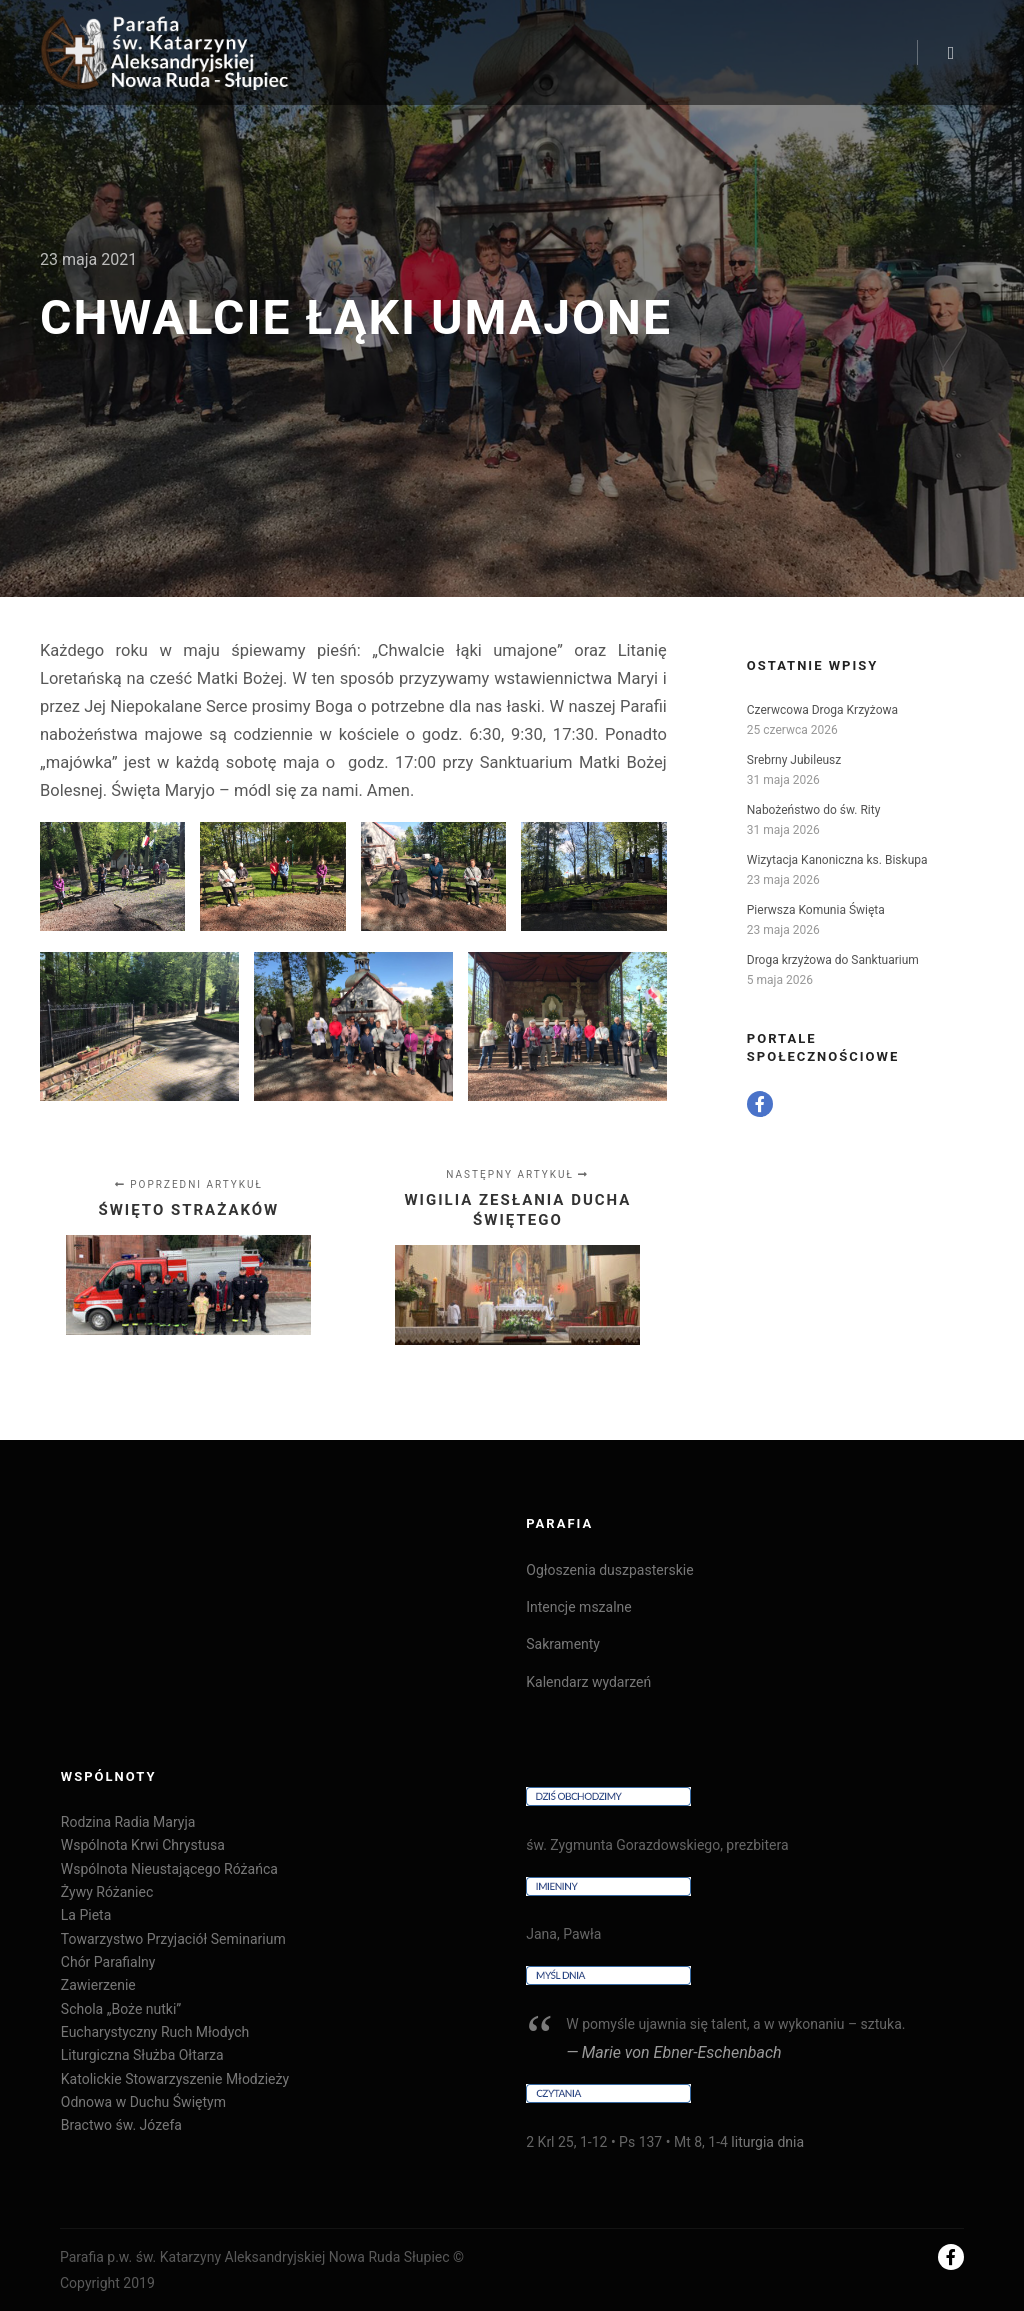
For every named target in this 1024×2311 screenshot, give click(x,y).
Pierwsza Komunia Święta (816, 910)
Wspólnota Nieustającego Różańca (169, 1869)
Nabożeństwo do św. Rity (814, 810)
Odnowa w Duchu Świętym (143, 2102)
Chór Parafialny (108, 1962)
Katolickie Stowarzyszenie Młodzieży (175, 2079)
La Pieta (86, 1915)
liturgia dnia (767, 2142)
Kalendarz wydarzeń (588, 1682)
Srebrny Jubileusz (794, 760)
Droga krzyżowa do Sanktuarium (833, 960)
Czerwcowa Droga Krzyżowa (822, 710)
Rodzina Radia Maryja (128, 1822)
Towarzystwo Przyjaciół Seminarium (173, 1939)
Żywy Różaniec (107, 1892)
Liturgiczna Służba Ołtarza (142, 2055)
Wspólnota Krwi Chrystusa (143, 1845)
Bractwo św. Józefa (121, 2125)
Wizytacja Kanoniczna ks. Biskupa (837, 860)
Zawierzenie (98, 1985)
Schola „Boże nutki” (121, 2009)
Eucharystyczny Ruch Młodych (155, 2032)
